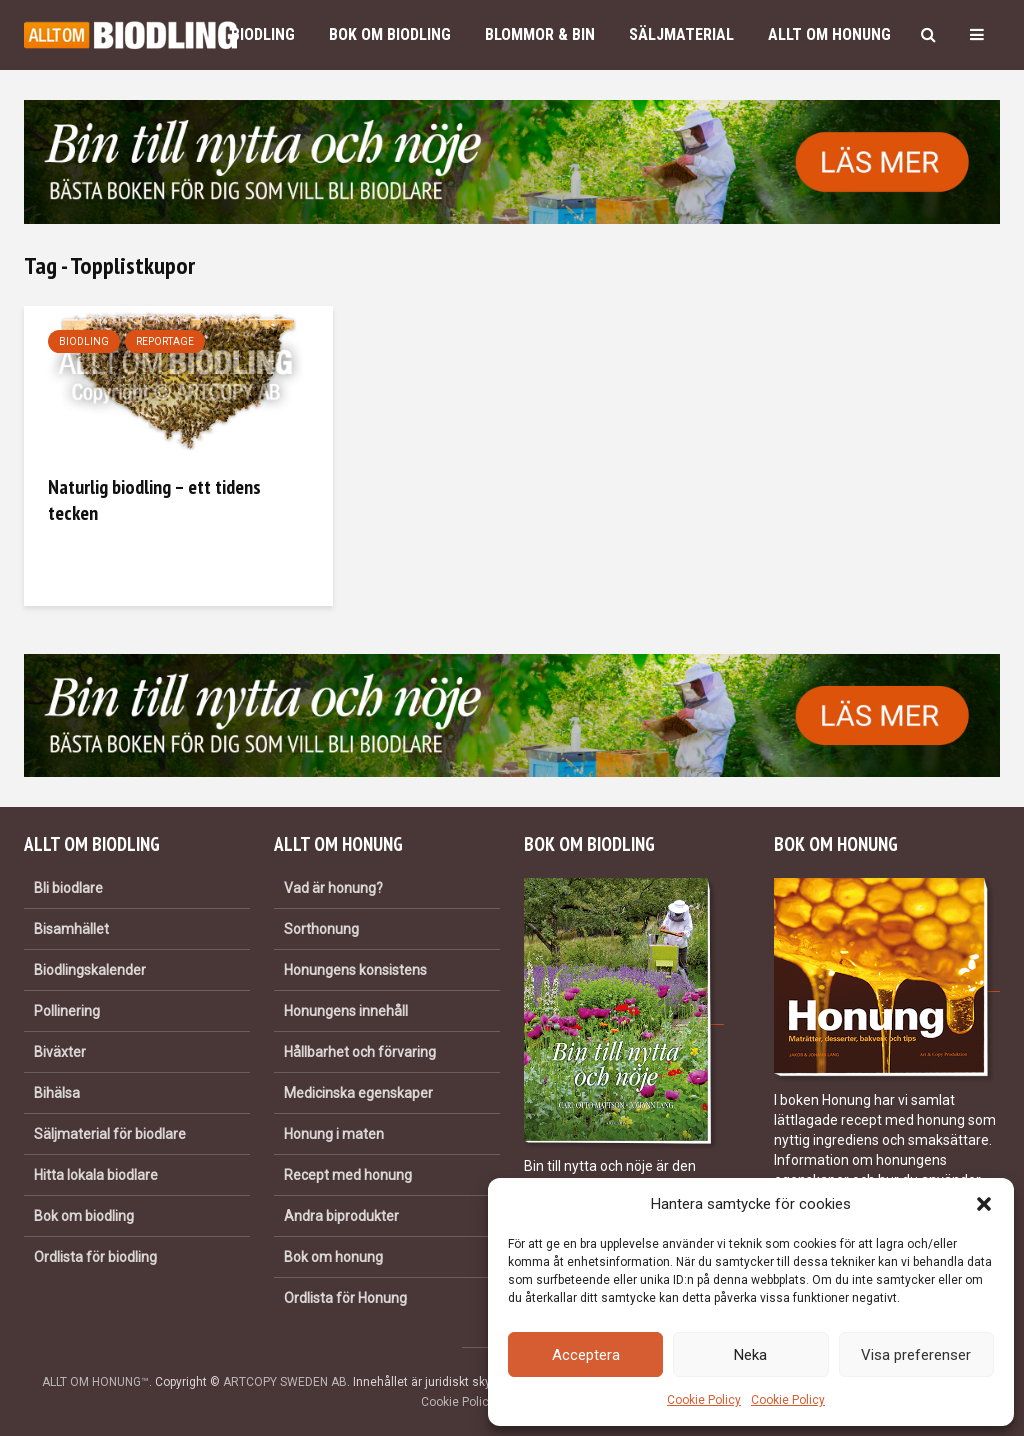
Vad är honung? (333, 888)
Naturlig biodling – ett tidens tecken (154, 500)
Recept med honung (348, 1175)
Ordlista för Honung (345, 1298)
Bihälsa (57, 1093)
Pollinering (67, 1011)
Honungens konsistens (355, 970)
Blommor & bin (540, 34)
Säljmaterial (681, 34)
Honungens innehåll (346, 1011)
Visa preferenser (916, 1355)
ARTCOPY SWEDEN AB (285, 1382)
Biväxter (60, 1052)
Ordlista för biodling (95, 1257)
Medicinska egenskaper (358, 1093)
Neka (750, 1355)
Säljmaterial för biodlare (110, 1134)
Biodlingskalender (90, 970)
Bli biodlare (68, 888)
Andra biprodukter (341, 1216)
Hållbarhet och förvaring (360, 1052)
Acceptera (586, 1355)
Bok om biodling (390, 34)
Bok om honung (333, 1257)
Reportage (165, 341)
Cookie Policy (704, 1400)
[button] (984, 1204)
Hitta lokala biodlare (96, 1175)
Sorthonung (321, 929)
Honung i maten (334, 1134)
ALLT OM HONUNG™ (95, 1382)
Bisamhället (71, 929)
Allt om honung (829, 34)
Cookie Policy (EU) (471, 1402)
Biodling (263, 34)
